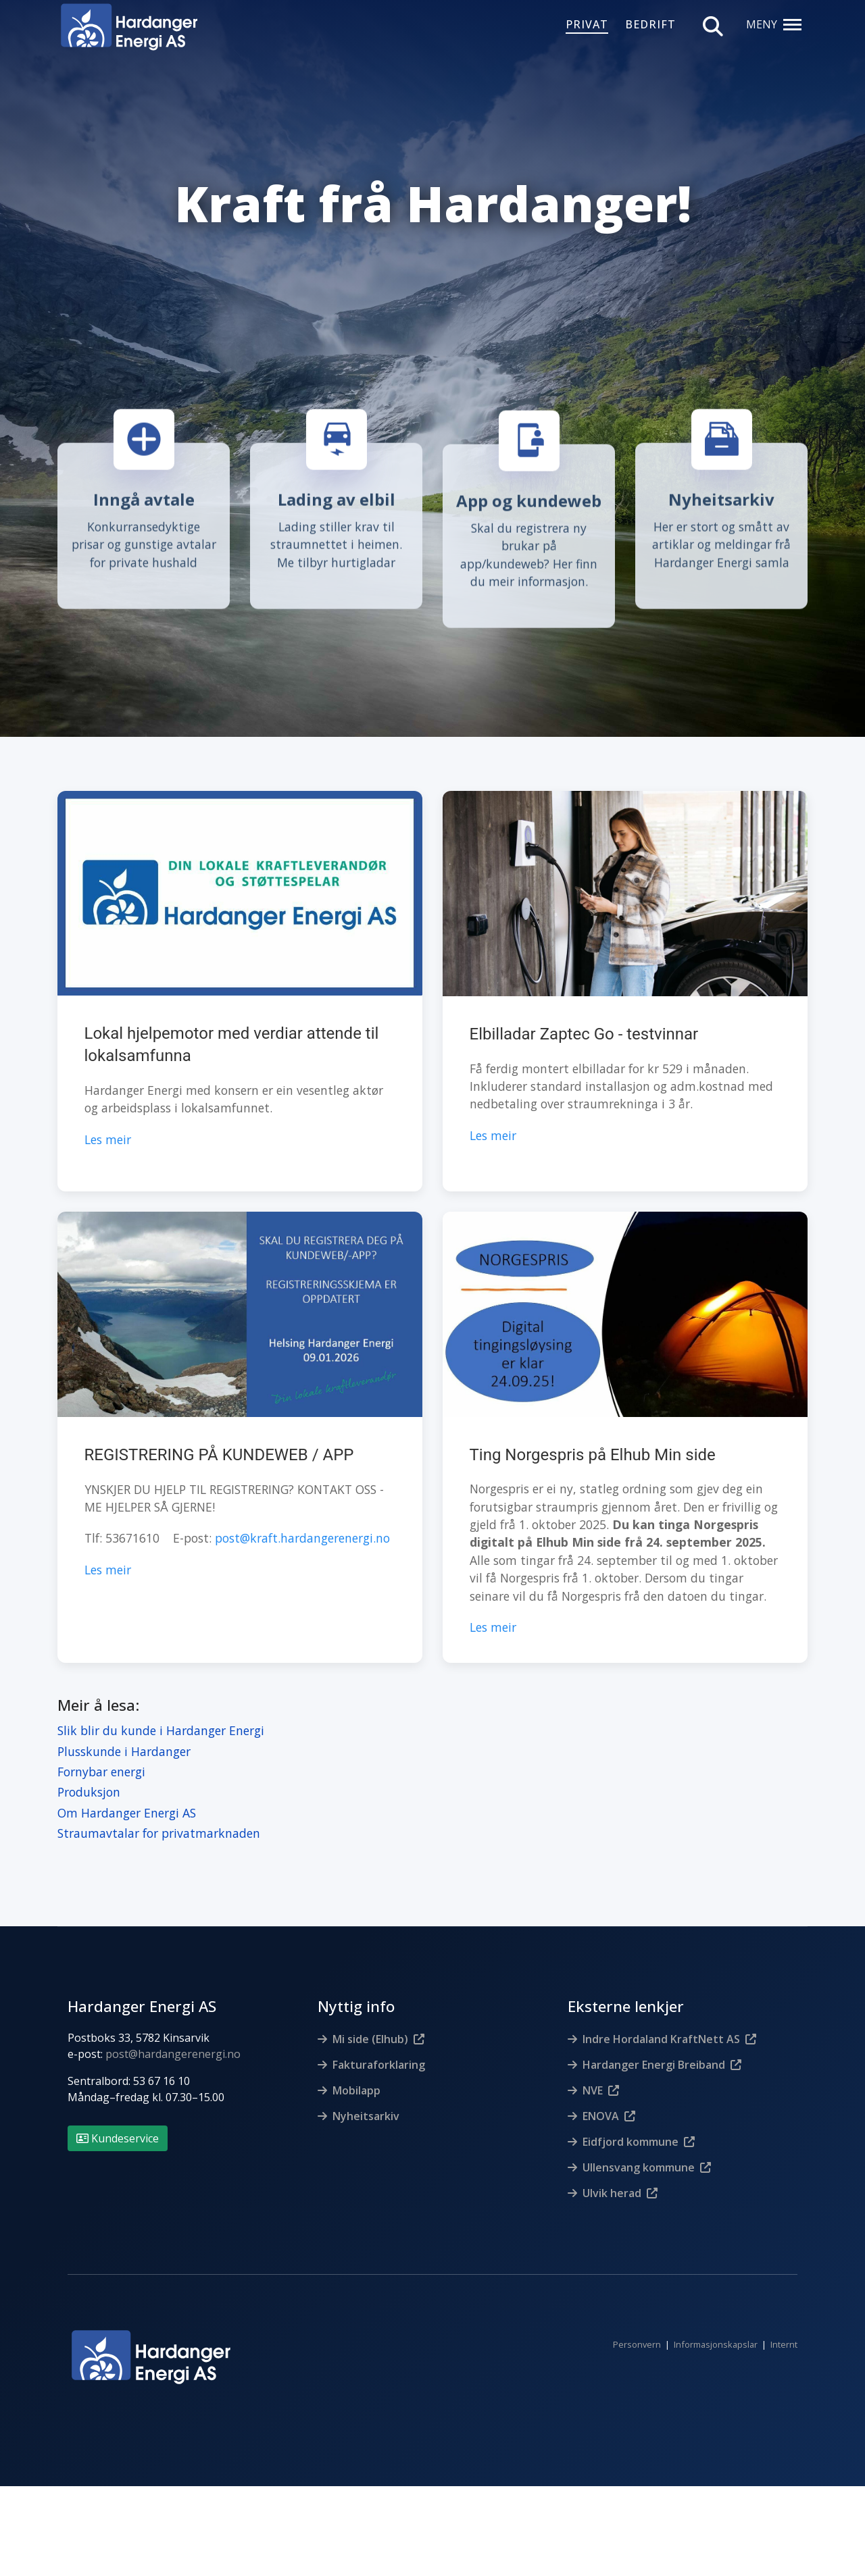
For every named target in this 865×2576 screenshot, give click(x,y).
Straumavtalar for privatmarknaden (158, 1817)
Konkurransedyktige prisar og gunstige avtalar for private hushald (144, 544)
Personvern (637, 2328)
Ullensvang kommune (639, 2150)
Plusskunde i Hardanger (124, 1734)
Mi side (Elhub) (370, 2022)
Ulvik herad (612, 2176)
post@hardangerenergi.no (173, 2037)
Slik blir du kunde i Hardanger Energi (160, 1714)
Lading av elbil (336, 499)
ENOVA (601, 2099)
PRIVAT (587, 25)
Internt (783, 2328)
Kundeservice (117, 2121)
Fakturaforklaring (378, 2047)
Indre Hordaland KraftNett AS (661, 2022)
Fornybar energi (101, 1755)
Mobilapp (356, 2073)
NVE (593, 2073)
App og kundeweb (528, 501)
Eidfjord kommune (630, 2124)
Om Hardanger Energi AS (126, 1796)
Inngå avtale (144, 499)
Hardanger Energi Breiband (654, 2047)
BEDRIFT (650, 25)
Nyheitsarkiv (721, 499)
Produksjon (88, 1776)
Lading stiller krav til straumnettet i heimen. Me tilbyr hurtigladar (336, 544)
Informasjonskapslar (716, 2328)
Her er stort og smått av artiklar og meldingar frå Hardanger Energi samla (721, 544)
